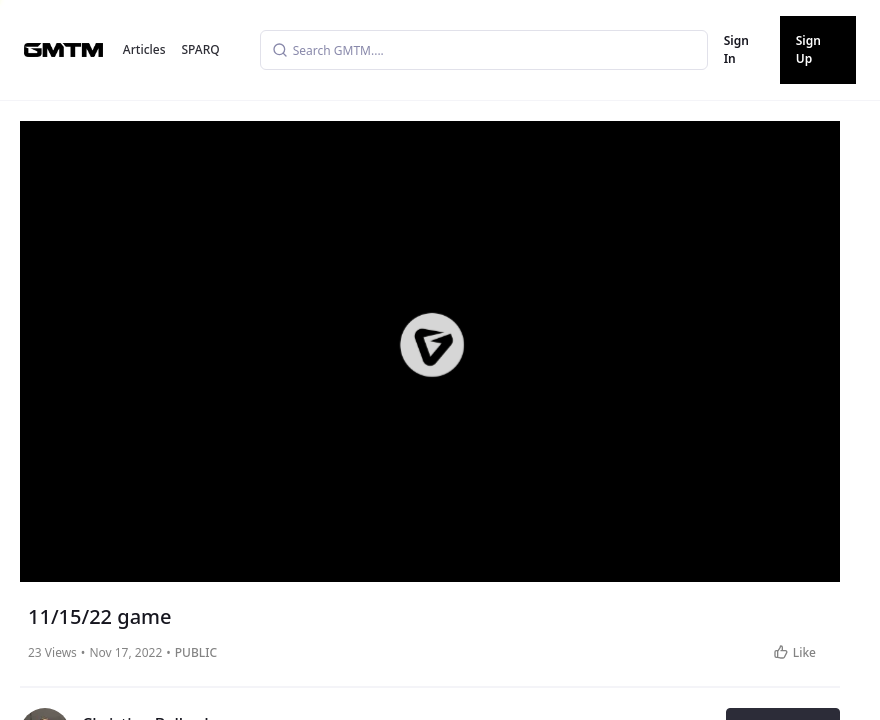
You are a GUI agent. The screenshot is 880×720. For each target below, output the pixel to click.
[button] (432, 344)
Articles (144, 49)
